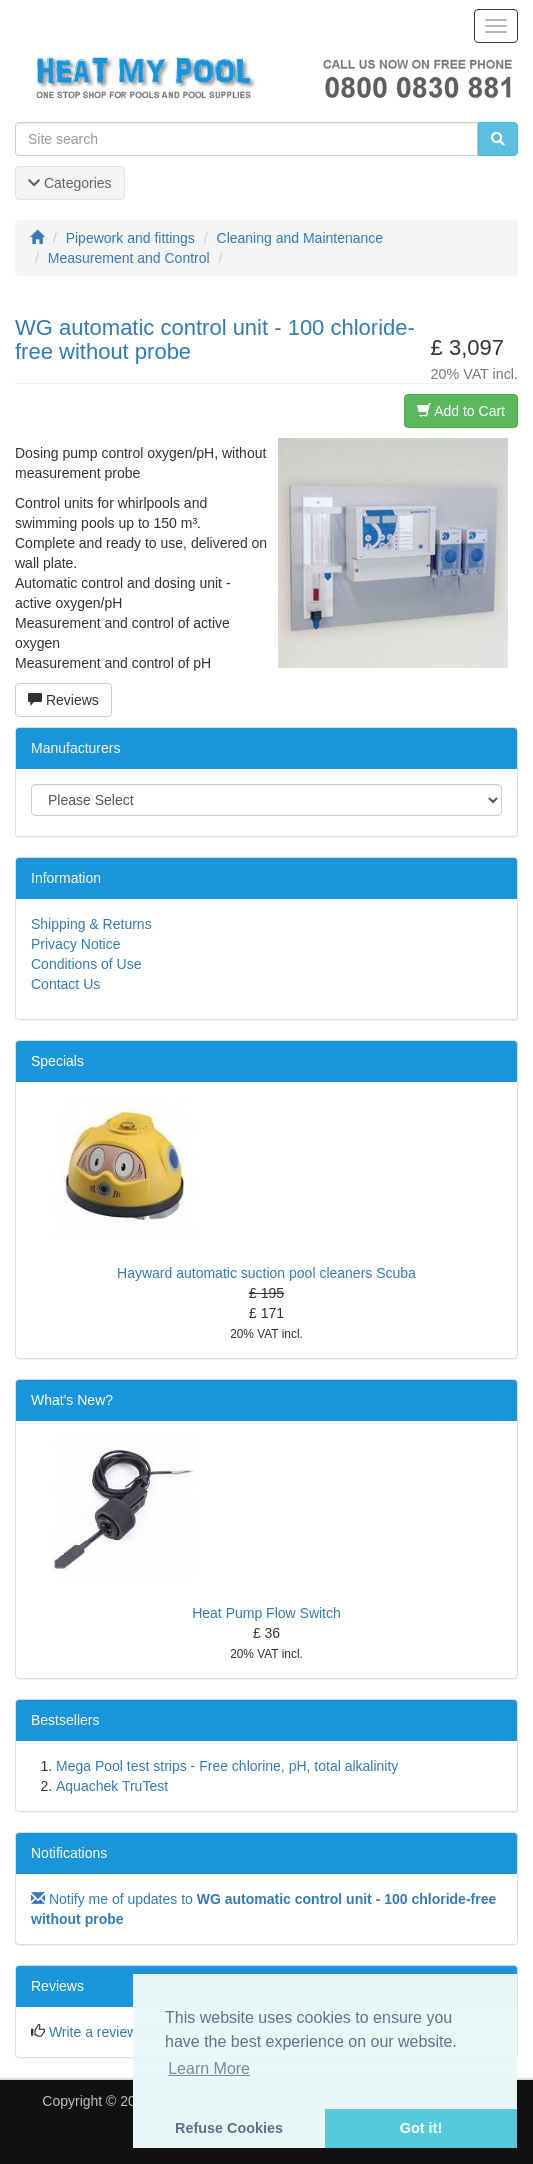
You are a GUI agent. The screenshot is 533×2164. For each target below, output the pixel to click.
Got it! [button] (421, 2128)
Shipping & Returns (91, 924)
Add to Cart (461, 411)
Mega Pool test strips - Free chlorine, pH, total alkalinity (227, 1766)
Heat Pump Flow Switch (266, 1613)
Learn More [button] (209, 2068)
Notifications (69, 1853)
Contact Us (65, 984)
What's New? (72, 1400)
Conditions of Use (86, 964)
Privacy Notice (75, 944)
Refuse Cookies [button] (229, 2128)
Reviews (63, 700)
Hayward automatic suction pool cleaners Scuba (266, 1273)
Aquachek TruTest (112, 1786)
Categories (70, 183)
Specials (57, 1061)
